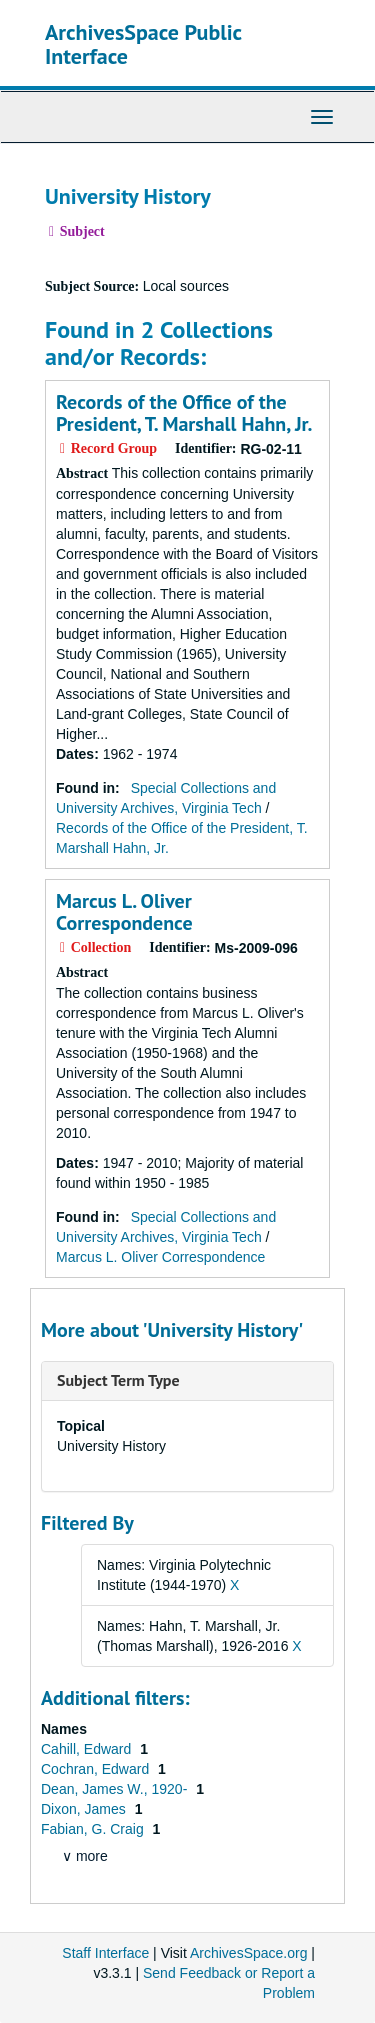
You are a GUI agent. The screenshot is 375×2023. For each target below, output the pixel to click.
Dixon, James (85, 1809)
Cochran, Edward (97, 1769)
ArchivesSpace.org (249, 1953)
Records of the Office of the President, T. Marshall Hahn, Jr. (184, 413)
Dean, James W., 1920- (116, 1789)
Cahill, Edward (88, 1749)
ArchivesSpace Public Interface (143, 44)
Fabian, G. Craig (94, 1829)
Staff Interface (105, 1953)
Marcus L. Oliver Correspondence (124, 912)
